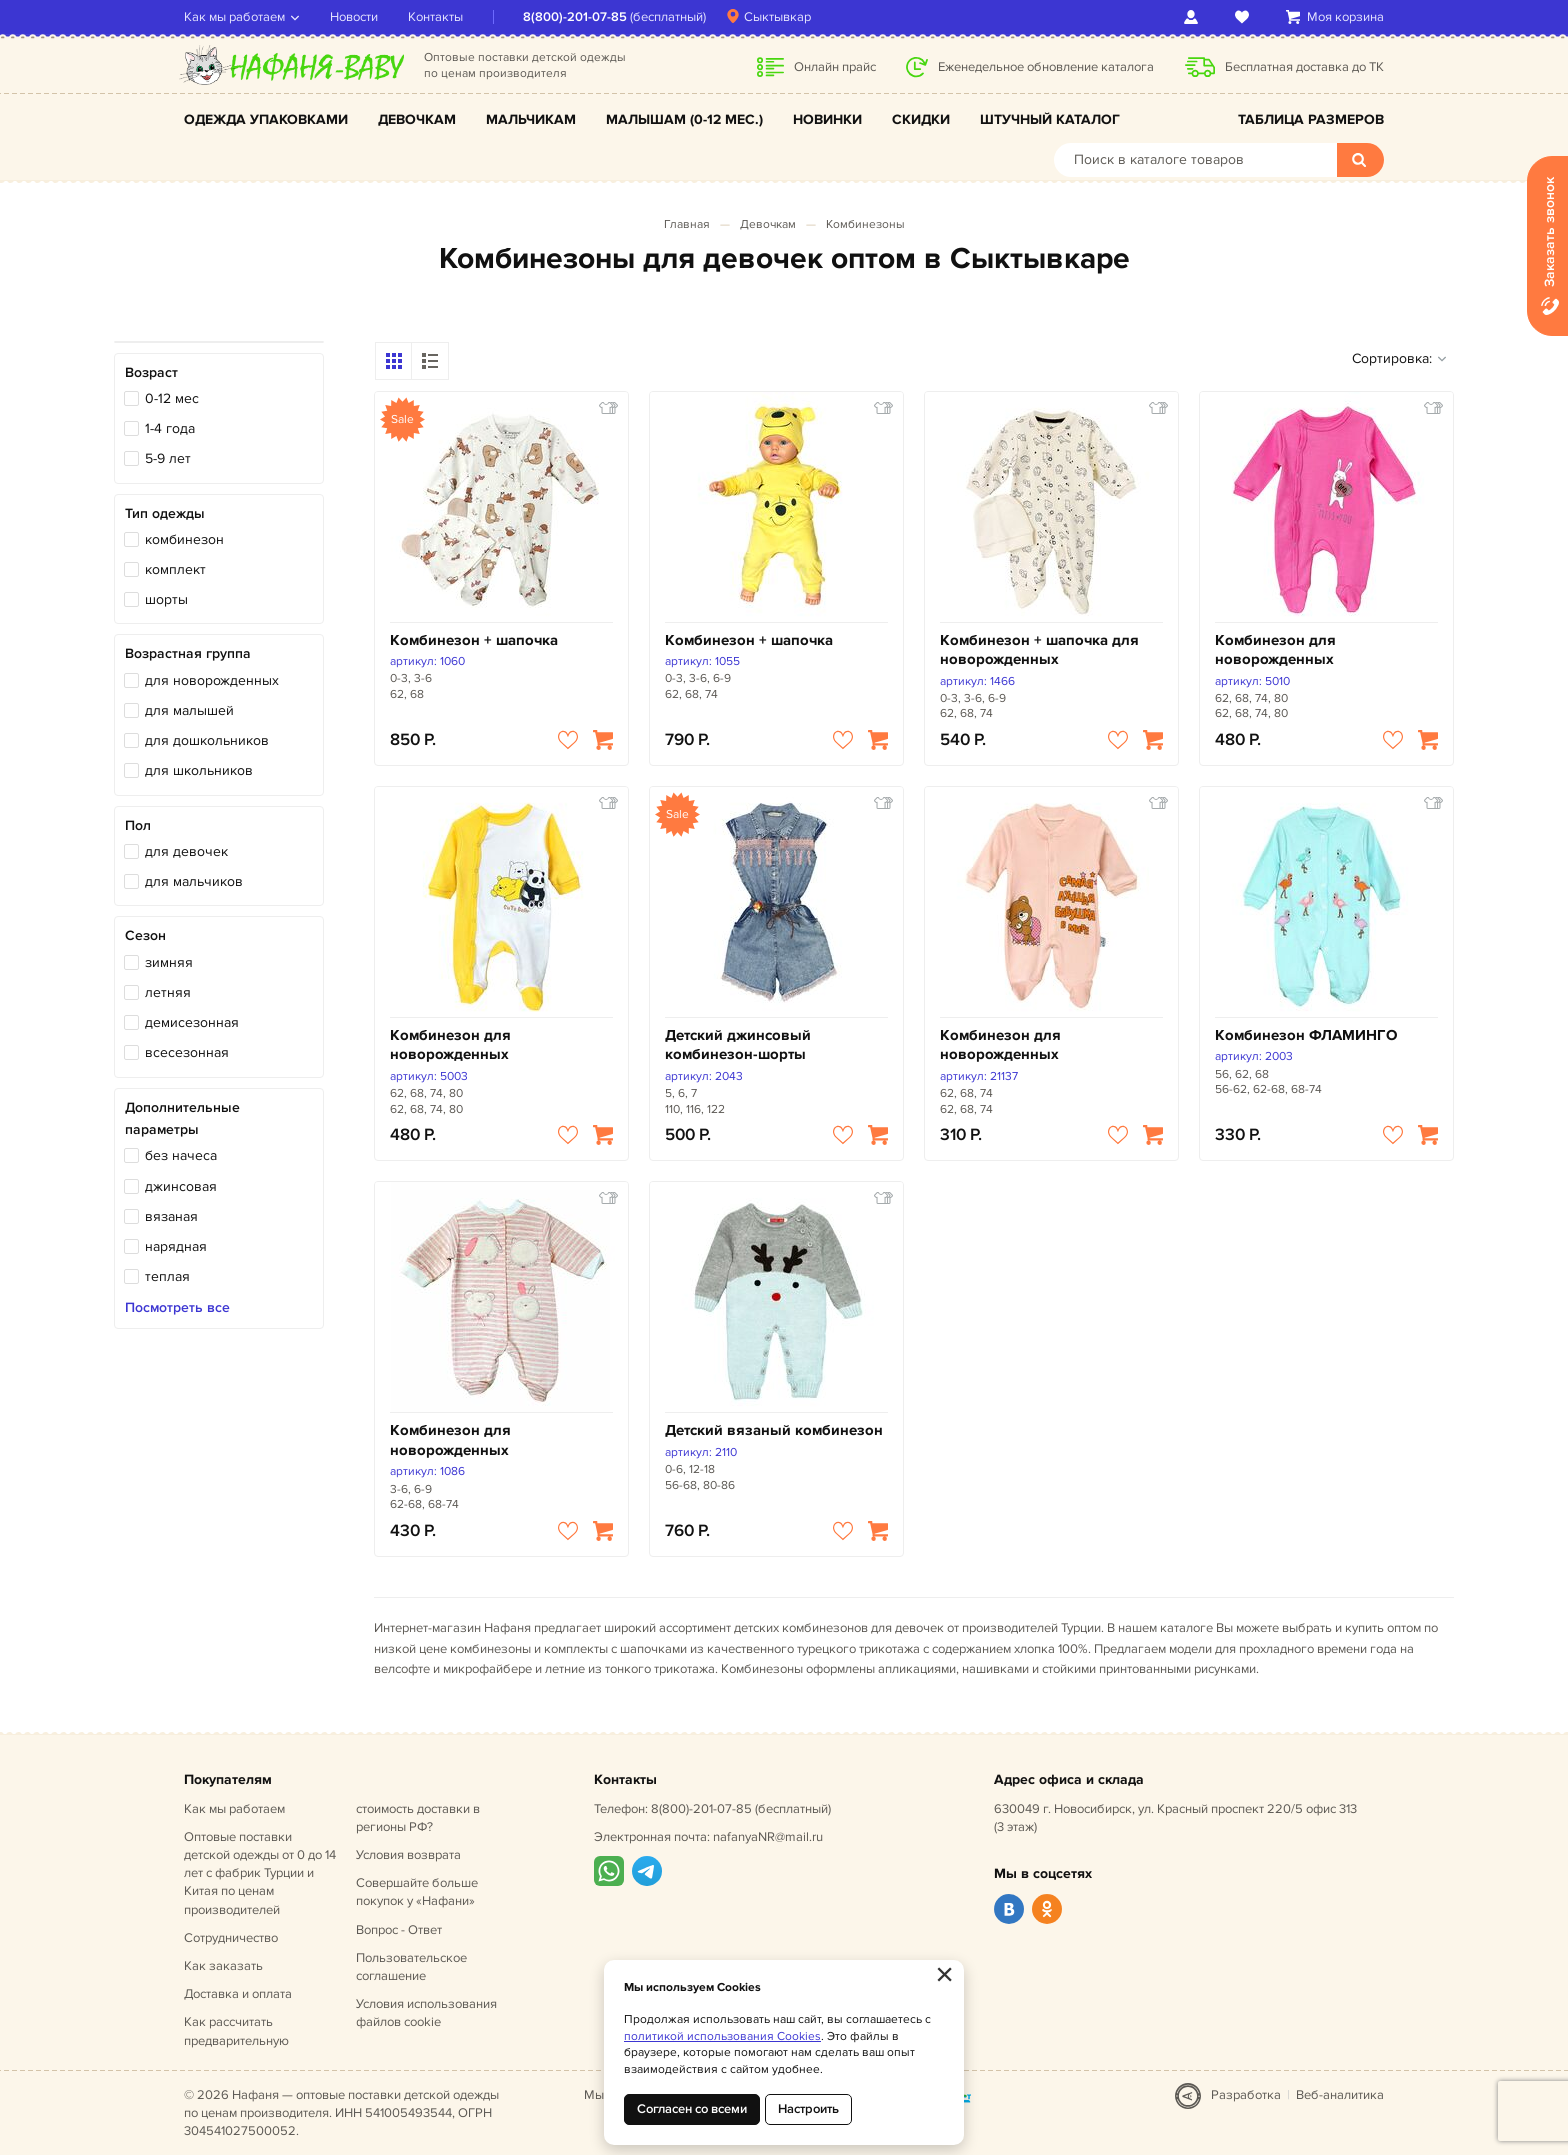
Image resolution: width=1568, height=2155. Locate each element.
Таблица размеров (1311, 119)
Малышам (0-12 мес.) (684, 119)
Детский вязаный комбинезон (774, 1430)
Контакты (435, 17)
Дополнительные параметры (182, 1118)
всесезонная (187, 1052)
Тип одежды (165, 513)
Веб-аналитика (1340, 2095)
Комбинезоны (865, 224)
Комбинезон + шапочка (474, 640)
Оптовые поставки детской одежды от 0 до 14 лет (260, 1873)
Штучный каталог (1050, 119)
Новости (354, 17)
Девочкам (417, 119)
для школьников (199, 770)
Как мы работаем (234, 17)
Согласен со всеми (692, 2109)
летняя (168, 992)
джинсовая (181, 1186)
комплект (175, 569)
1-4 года (170, 428)
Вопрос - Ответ (399, 1930)
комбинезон (184, 539)
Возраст (151, 372)
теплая (167, 1276)
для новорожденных (212, 680)
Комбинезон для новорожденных (1275, 650)
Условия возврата (408, 1855)
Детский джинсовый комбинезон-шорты (738, 1045)
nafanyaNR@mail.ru (768, 1837)
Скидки (921, 119)
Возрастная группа (188, 653)
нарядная (176, 1246)
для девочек (186, 851)
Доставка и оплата (238, 1994)
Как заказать (223, 1966)
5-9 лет (168, 458)
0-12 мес (172, 398)
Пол (138, 825)
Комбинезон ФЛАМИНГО (1306, 1035)
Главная (687, 224)
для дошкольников (207, 740)
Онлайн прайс (835, 67)
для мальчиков (194, 881)
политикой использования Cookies (722, 2036)
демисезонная (192, 1022)
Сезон (145, 935)
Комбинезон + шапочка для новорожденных (1039, 650)
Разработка (1246, 2095)
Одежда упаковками (266, 119)
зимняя (169, 962)
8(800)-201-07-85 (575, 17)
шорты (166, 599)
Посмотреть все (177, 1308)
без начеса (181, 1155)
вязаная (171, 1216)
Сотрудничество (231, 1938)
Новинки (827, 119)
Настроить (808, 2109)
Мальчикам (531, 119)
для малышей (189, 710)
